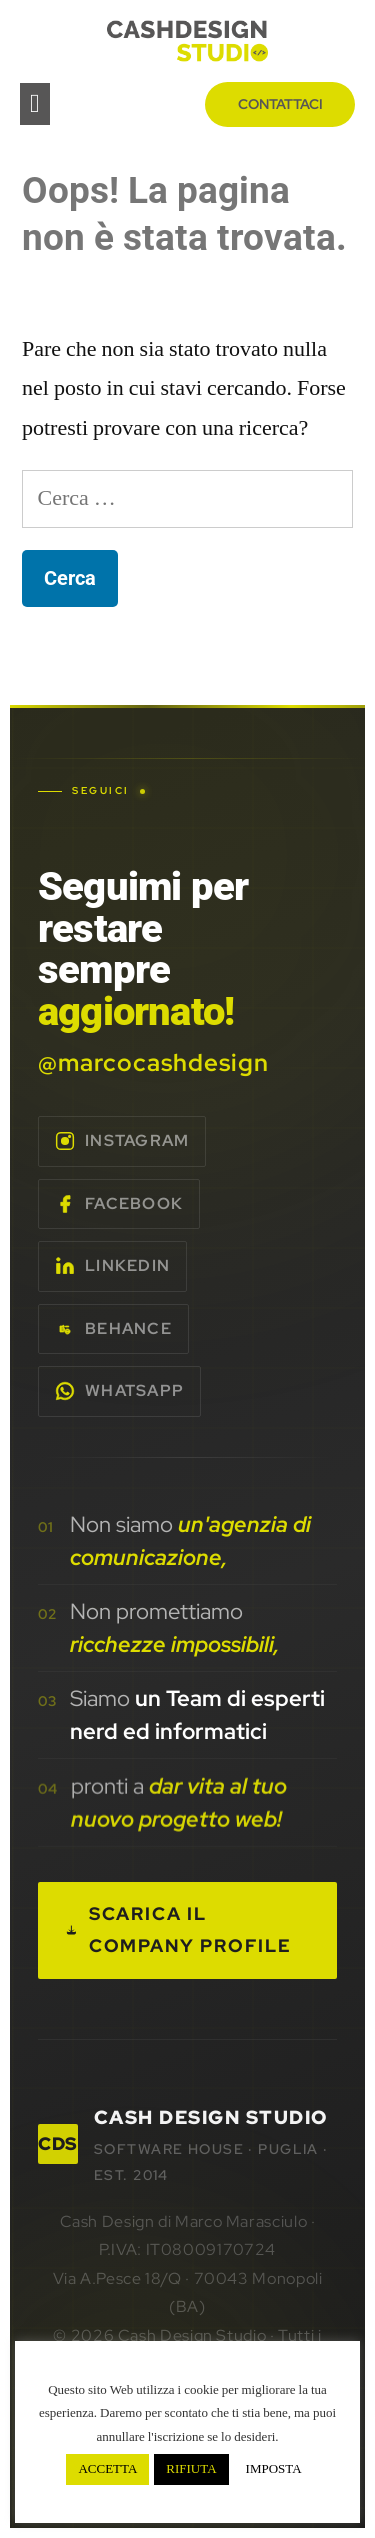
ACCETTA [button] (107, 2469)
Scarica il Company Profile (179, 1930)
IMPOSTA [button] (274, 2469)
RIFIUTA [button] (191, 2469)
